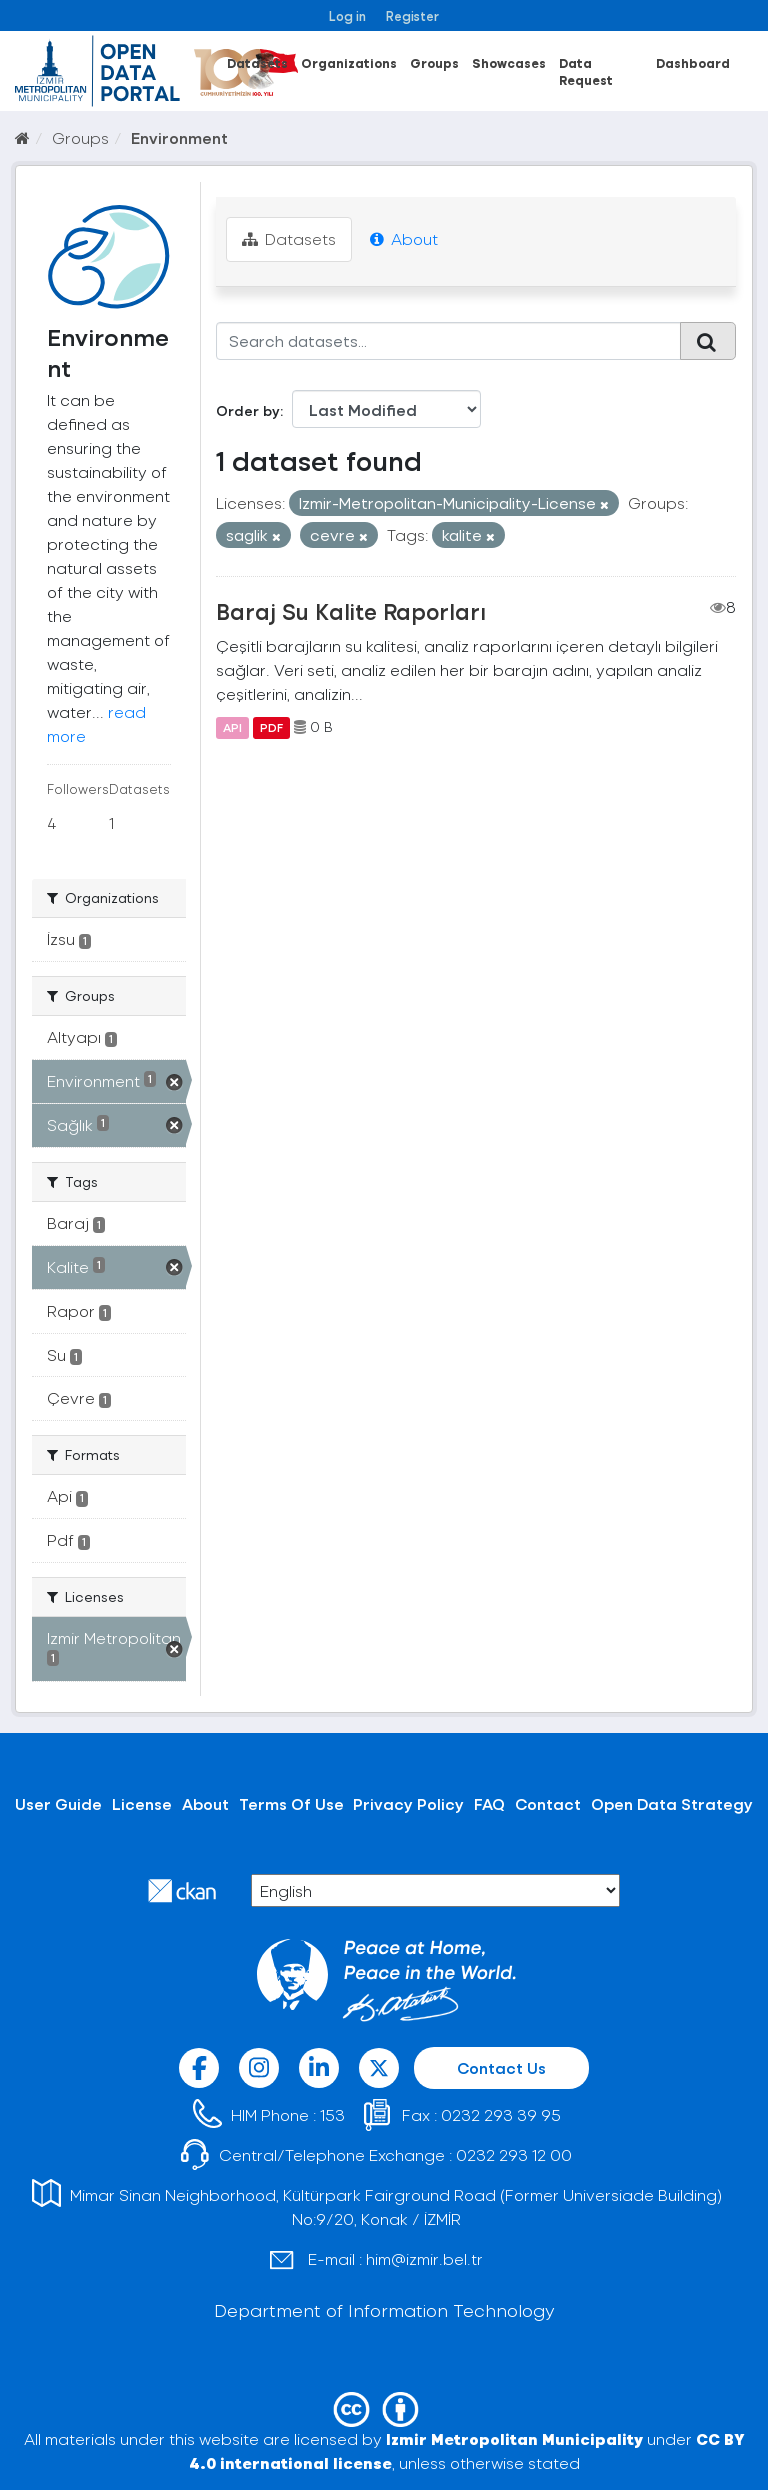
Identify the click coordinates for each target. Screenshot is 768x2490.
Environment (179, 137)
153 (332, 2114)
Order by (248, 410)
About (404, 238)
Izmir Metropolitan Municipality (514, 2438)
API (232, 727)
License (142, 1803)
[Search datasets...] (449, 341)
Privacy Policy (408, 1803)
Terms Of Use (291, 1803)
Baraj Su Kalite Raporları (351, 611)
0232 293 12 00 (514, 2154)
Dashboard (693, 62)
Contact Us (501, 2067)
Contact (548, 1803)
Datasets (257, 62)
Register (412, 15)
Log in (347, 15)
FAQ (489, 1803)
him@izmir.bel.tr (424, 2258)
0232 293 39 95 (501, 2114)
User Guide (58, 1803)
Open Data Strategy (672, 1803)
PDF (271, 727)
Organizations (349, 62)
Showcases (509, 62)
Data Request (586, 71)
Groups (434, 62)
